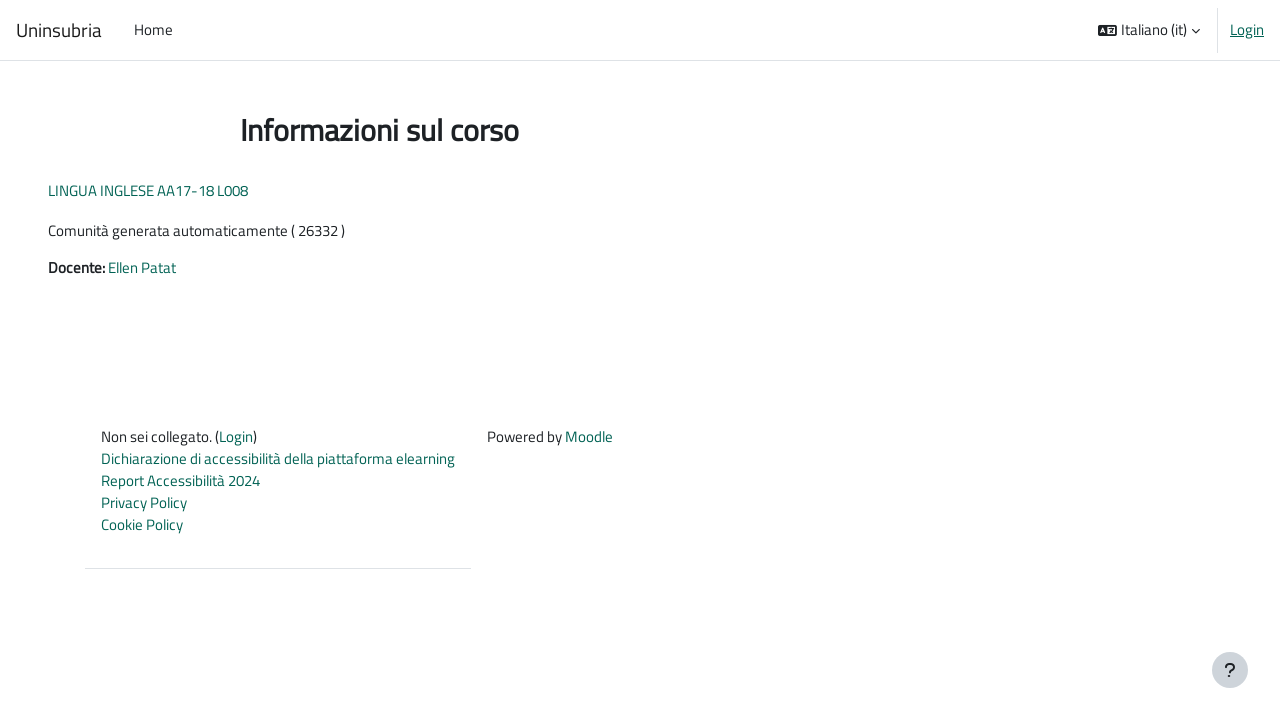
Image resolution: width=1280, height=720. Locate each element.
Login (1247, 30)
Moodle (589, 438)
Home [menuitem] (153, 29)
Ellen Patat (170, 268)
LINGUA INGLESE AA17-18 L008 (176, 190)
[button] (1149, 30)
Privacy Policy (144, 505)
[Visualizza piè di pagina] (1230, 670)
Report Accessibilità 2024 (180, 483)
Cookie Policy (142, 528)
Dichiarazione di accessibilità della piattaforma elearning (278, 460)
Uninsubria (59, 30)
